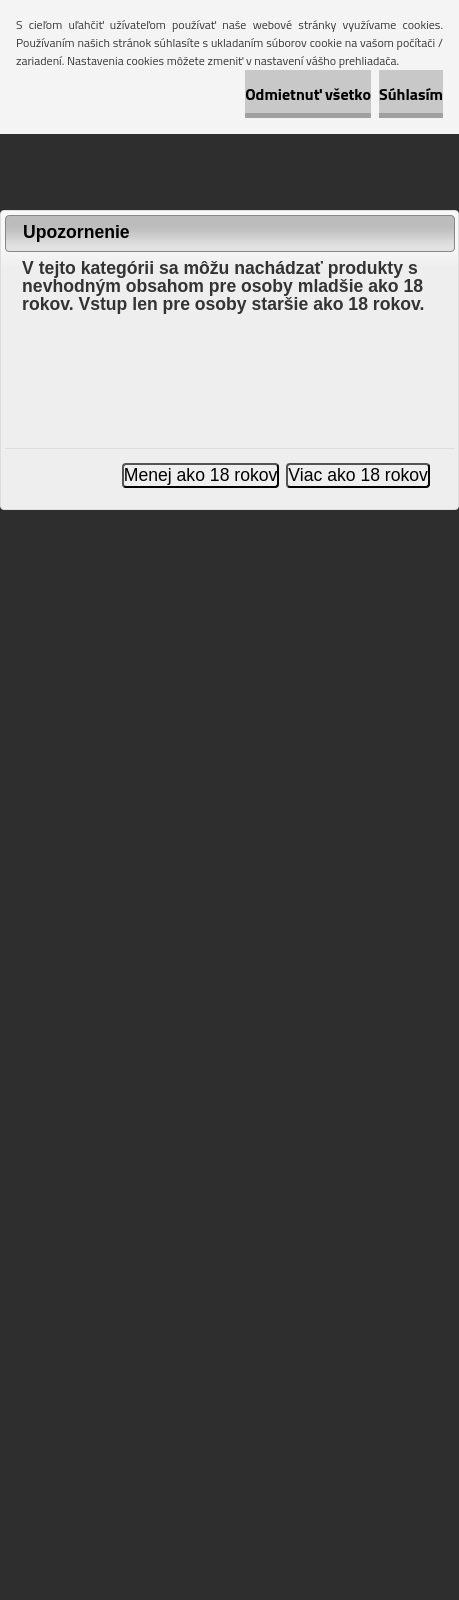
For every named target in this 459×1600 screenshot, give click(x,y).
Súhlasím (411, 94)
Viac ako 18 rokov (358, 475)
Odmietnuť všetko (308, 94)
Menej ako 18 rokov (201, 475)
